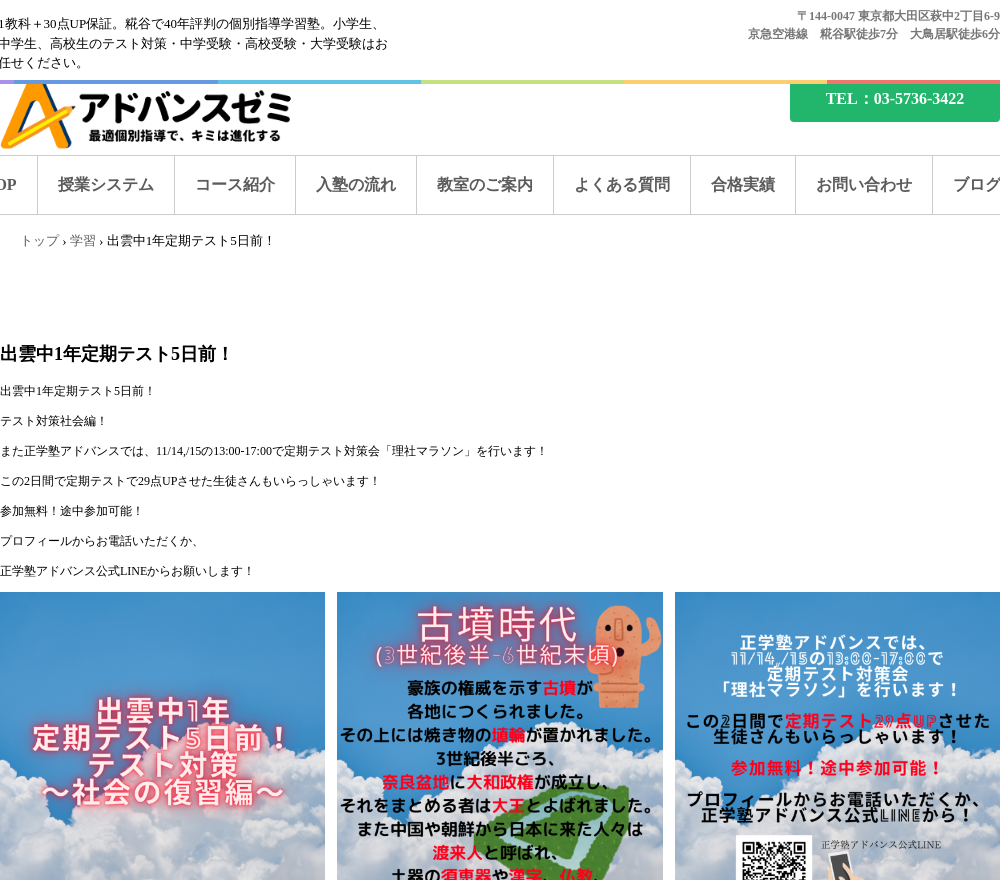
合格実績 (743, 184)
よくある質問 (622, 184)
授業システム (106, 184)
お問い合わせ (864, 184)
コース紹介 (235, 184)
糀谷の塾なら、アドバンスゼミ (163, 112)
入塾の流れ (356, 184)
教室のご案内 (485, 184)
